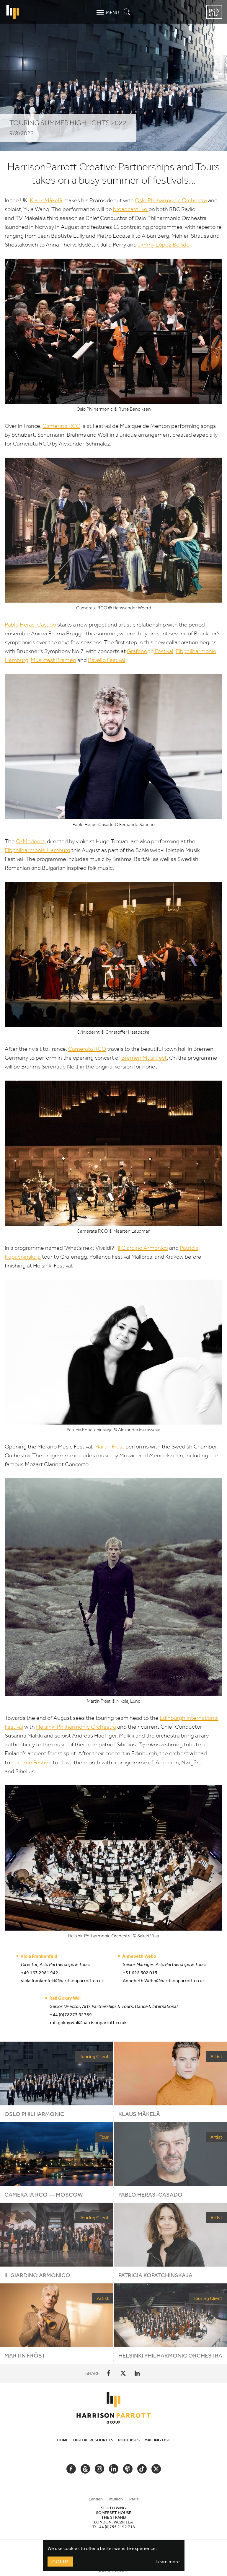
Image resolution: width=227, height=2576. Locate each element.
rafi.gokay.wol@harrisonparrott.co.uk (88, 2022)
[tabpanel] (113, 2517)
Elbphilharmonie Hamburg (37, 850)
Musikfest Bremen (53, 660)
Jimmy (147, 244)
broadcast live (130, 209)
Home (62, 2440)
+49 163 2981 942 (39, 1972)
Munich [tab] (116, 2499)
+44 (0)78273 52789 (71, 2014)
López (164, 244)
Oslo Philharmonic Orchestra (171, 200)
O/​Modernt (30, 841)
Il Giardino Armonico (143, 1247)
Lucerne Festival (32, 1762)
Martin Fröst (109, 1446)
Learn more (168, 2561)
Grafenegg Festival (150, 651)
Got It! (60, 2561)
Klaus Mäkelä (46, 200)
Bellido (181, 244)
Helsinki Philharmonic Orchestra (76, 1726)
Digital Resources (93, 2440)
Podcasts (129, 2440)
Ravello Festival (106, 660)
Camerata (61, 425)
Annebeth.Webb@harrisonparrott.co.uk (164, 1980)
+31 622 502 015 (140, 1972)
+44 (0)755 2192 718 (116, 2526)
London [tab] (96, 2499)
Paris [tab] (134, 2499)
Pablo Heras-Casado (30, 624)
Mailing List (157, 2440)
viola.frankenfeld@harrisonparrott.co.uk (62, 1980)
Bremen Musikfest (144, 1057)
